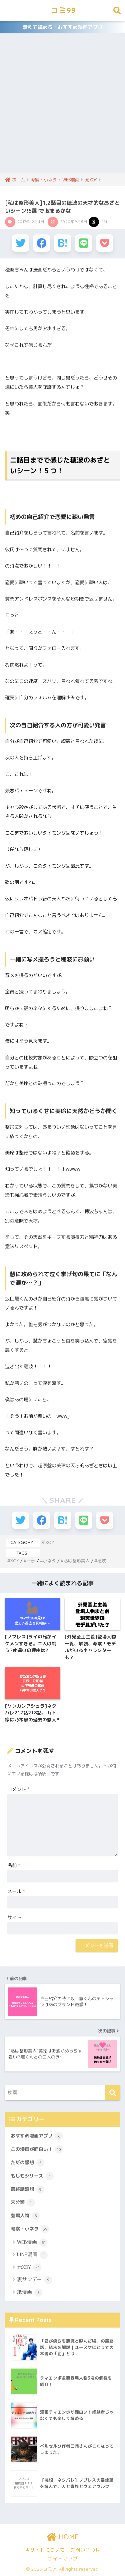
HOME (63, 2537)
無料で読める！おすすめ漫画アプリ (63, 27)
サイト (14, 1917)
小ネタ (49, 1560)
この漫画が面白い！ (37, 2149)
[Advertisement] (62, 107)
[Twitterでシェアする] (20, 243)
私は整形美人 (77, 1560)
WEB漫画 (32, 2243)
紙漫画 (29, 2293)
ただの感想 (27, 2163)
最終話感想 (27, 2190)
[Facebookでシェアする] (41, 243)
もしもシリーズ (32, 2176)
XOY (14, 1560)
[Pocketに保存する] (104, 243)
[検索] (112, 2092)
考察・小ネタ (30, 2229)
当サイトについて (45, 2549)
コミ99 (63, 10)
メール (16, 1891)
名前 (13, 1865)
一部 (31, 1560)
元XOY (47, 1542)
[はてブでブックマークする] (62, 243)
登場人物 (25, 2216)
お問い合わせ (85, 2549)
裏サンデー (34, 2280)
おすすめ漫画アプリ (37, 2136)
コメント (18, 1789)
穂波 (101, 1560)
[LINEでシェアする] (83, 243)
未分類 (23, 2203)
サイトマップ (63, 2558)
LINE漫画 (32, 2255)
